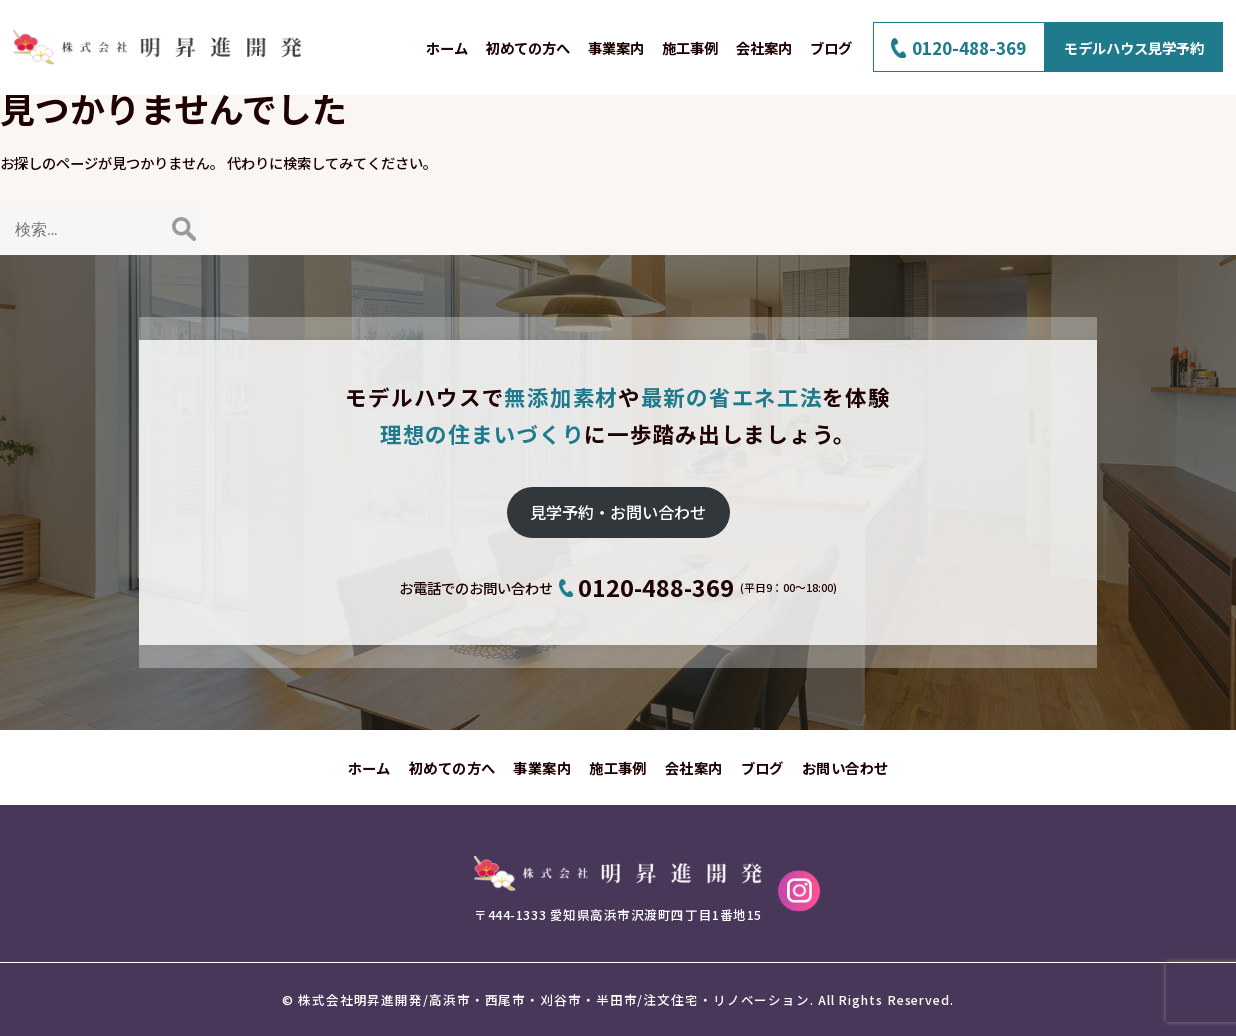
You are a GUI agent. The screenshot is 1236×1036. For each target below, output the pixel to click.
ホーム (447, 47)
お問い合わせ (845, 767)
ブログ (831, 47)
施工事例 (690, 47)
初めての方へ (528, 47)
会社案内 (764, 47)
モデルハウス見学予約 (1134, 47)
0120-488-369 (969, 47)
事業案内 (616, 47)
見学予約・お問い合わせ (618, 512)
